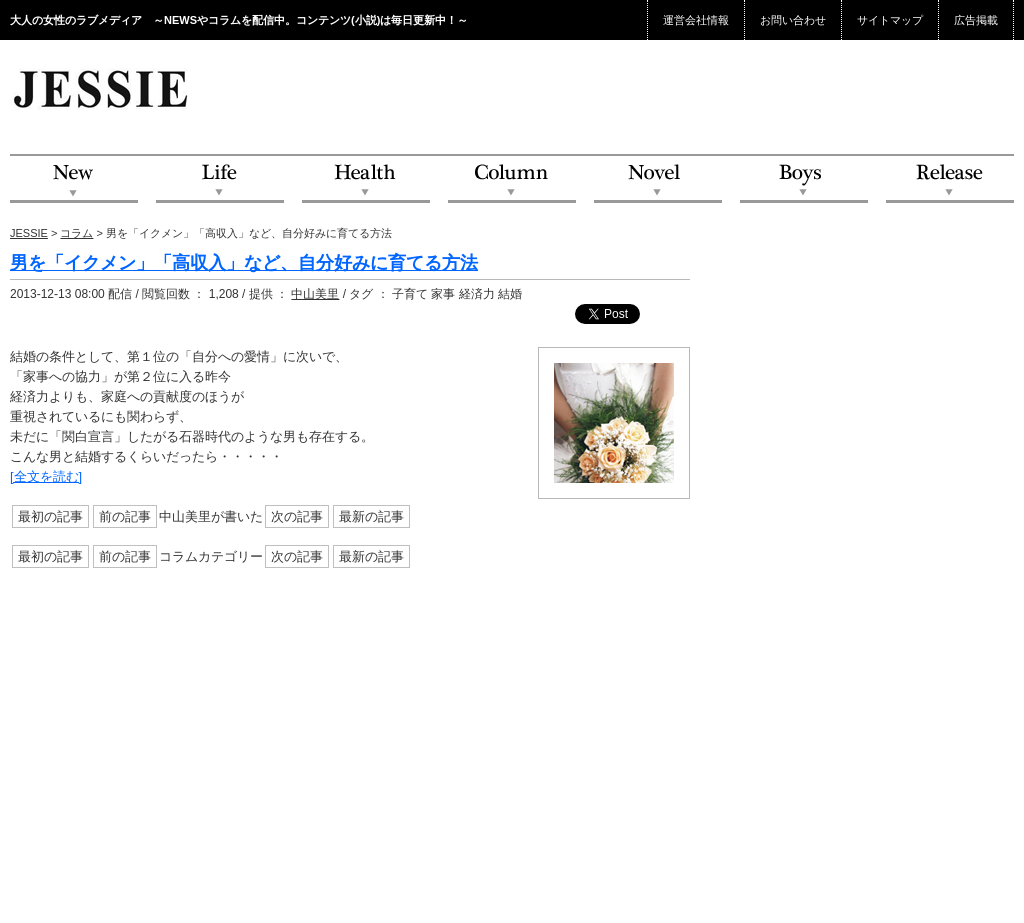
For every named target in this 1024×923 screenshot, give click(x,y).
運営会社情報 (696, 20)
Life (220, 179)
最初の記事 (50, 516)
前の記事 (125, 516)
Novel (658, 179)
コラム (76, 233)
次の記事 (297, 516)
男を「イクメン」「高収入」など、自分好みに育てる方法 (244, 263)
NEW (74, 179)
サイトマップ (890, 20)
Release (950, 179)
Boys (804, 179)
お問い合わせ (793, 20)
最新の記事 (371, 516)
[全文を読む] (46, 476)
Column (512, 179)
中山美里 (315, 294)
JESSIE (29, 233)
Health (366, 179)
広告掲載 (976, 20)
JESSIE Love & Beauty (102, 88)
